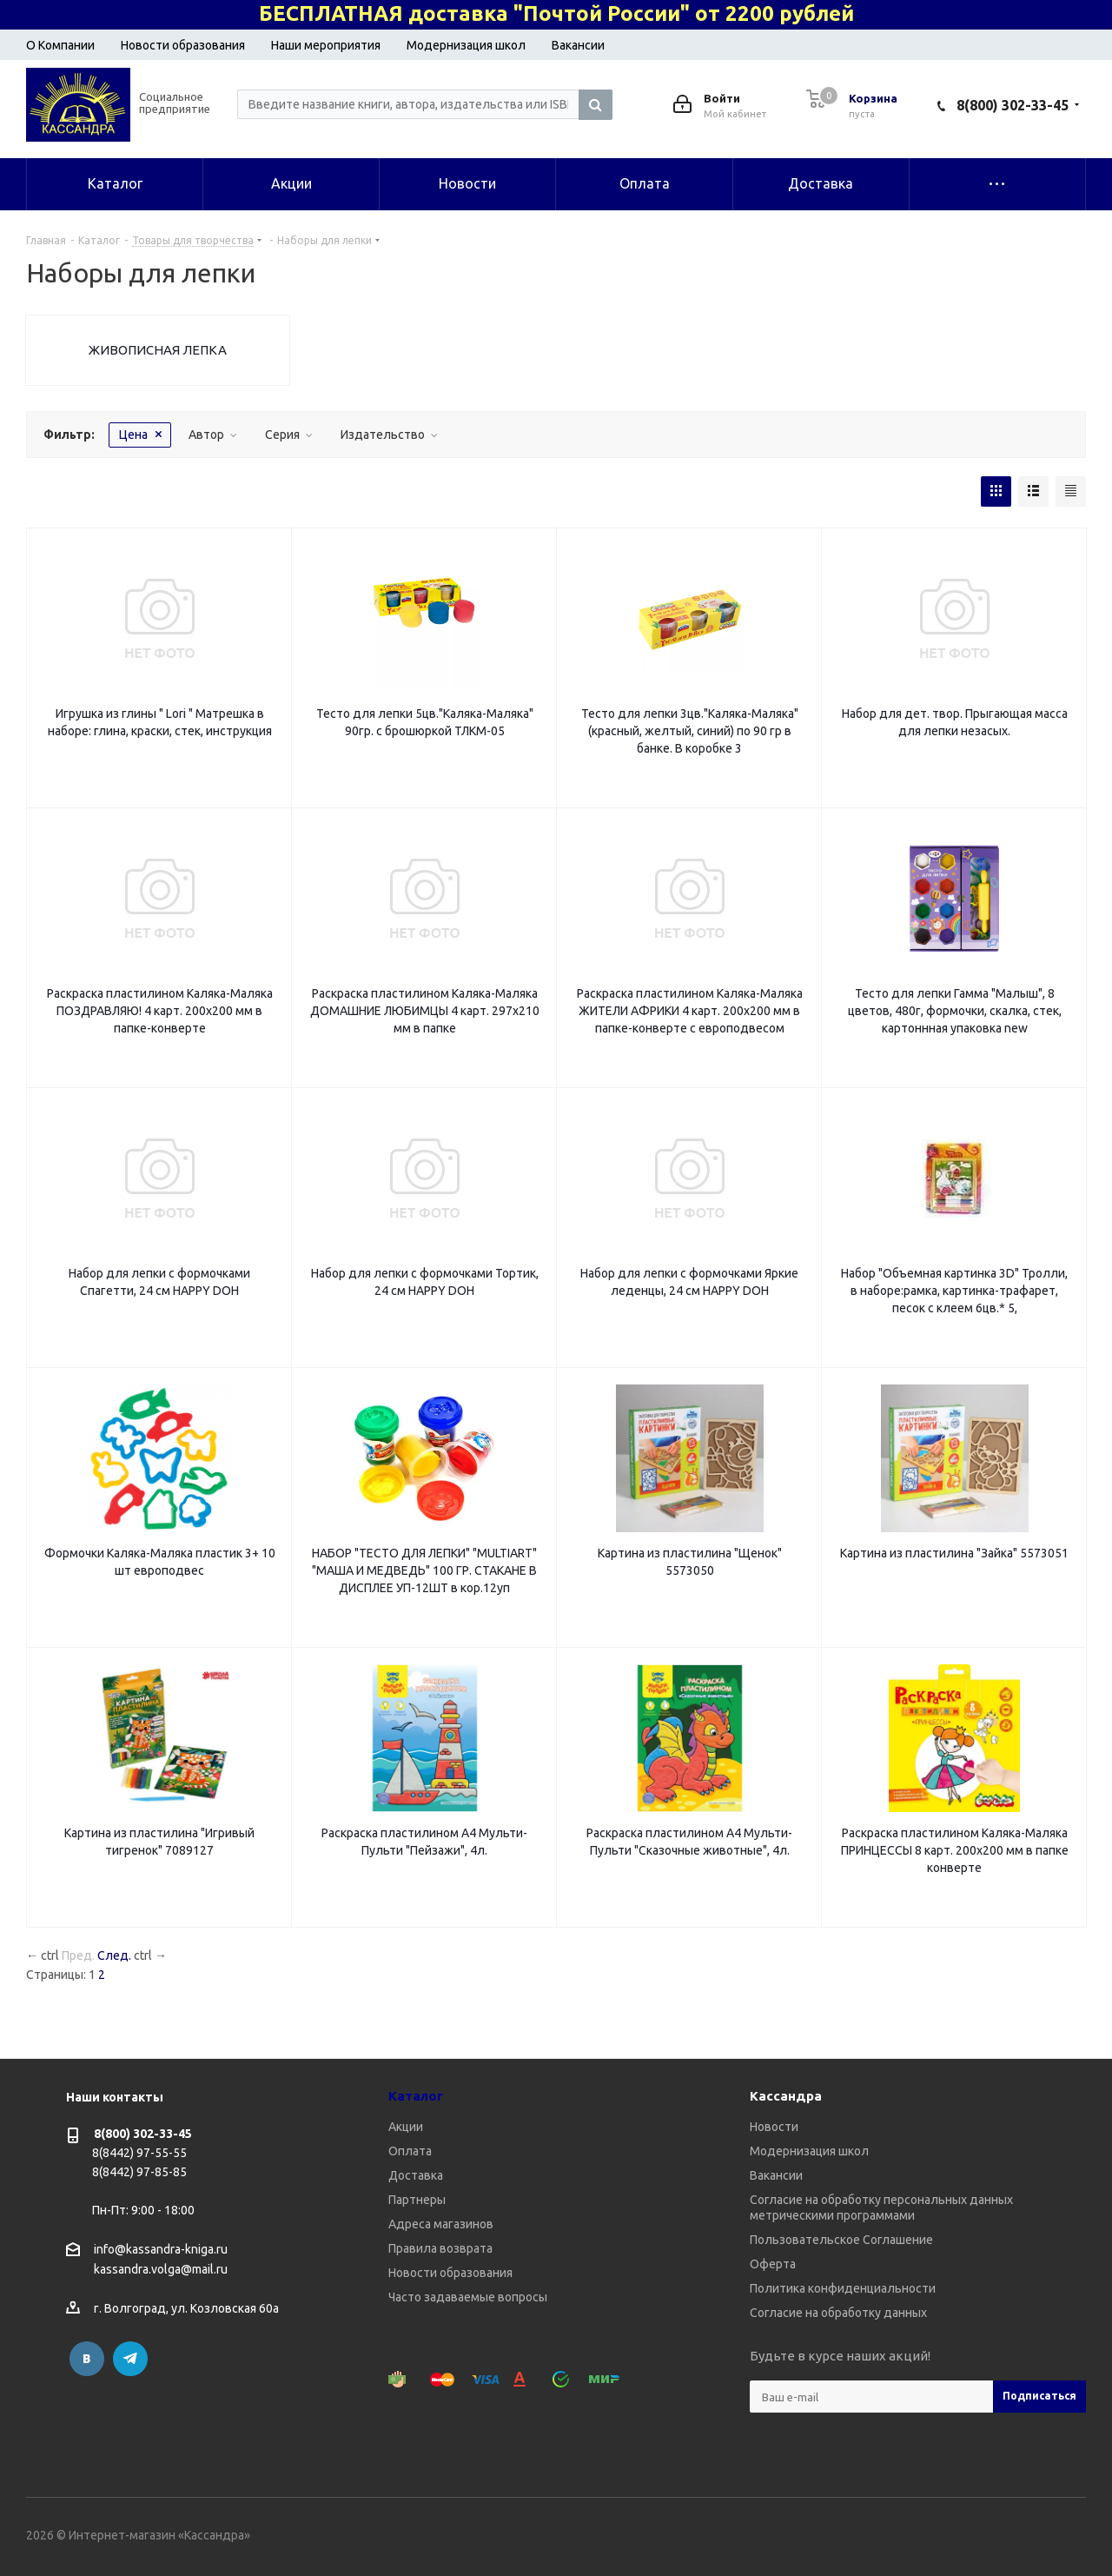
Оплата (410, 2151)
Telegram (130, 2358)
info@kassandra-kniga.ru (161, 2249)
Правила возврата (440, 2248)
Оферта (773, 2264)
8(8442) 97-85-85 (139, 2172)
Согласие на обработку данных (838, 2313)
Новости (774, 2127)
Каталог (415, 2095)
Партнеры (417, 2200)
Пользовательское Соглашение (841, 2240)
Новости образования (183, 45)
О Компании (60, 45)
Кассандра (786, 2095)
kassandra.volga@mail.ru (161, 2270)
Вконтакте (87, 2358)
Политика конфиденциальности (843, 2288)
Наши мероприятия (326, 45)
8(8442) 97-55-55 (139, 2153)
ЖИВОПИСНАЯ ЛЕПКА (158, 349)
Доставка (415, 2175)
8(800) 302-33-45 (1012, 105)
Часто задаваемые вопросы (467, 2297)
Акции (405, 2127)
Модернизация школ (466, 45)
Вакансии (578, 45)
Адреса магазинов (440, 2224)
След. (114, 1955)
